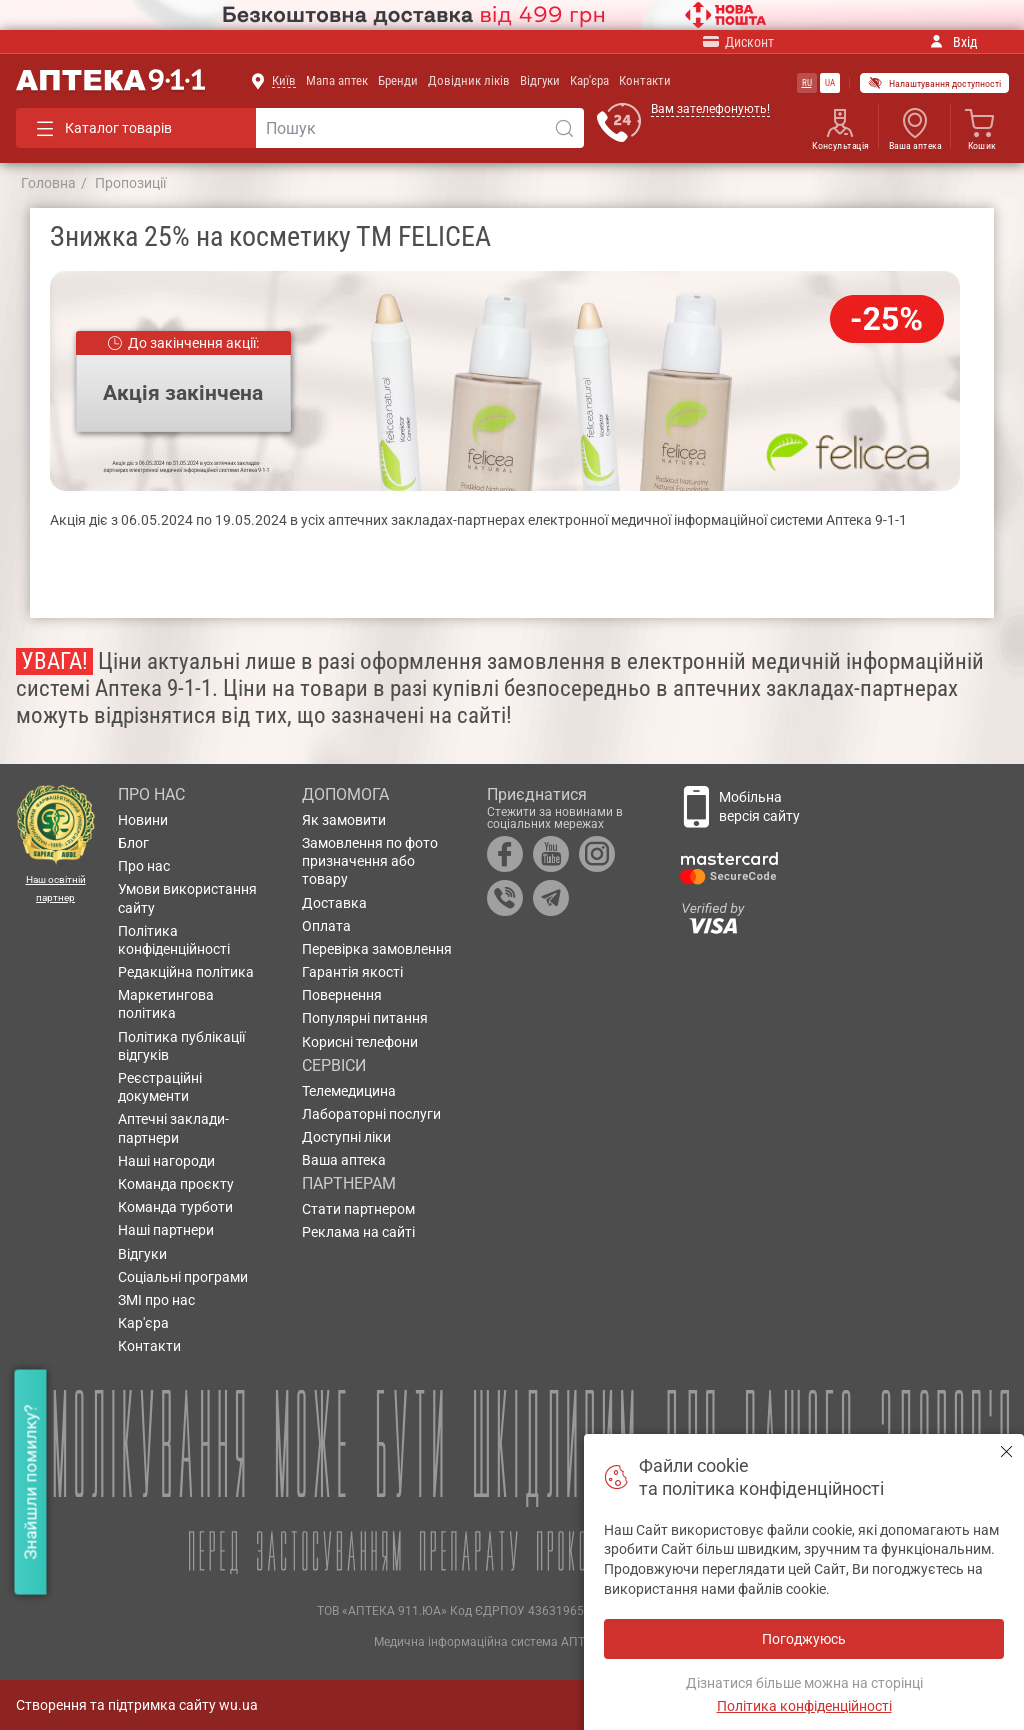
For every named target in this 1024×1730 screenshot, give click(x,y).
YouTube (551, 854)
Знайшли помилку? (30, 1481)
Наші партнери (166, 1230)
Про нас (144, 866)
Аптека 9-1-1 (110, 81)
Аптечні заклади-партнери (173, 1128)
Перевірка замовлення (377, 949)
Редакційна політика (186, 972)
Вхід (954, 42)
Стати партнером (358, 1209)
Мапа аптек (337, 80)
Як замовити (344, 820)
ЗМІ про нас (156, 1300)
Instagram (597, 854)
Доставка (334, 903)
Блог (133, 843)
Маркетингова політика (166, 1004)
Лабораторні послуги (371, 1114)
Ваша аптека (914, 146)
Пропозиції (130, 183)
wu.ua (238, 1705)
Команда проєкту (176, 1184)
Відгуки (540, 80)
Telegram (551, 898)
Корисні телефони (360, 1042)
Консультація (840, 146)
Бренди (398, 80)
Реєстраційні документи (160, 1087)
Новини (143, 820)
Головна (48, 183)
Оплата (326, 926)
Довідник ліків (469, 80)
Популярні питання (365, 1018)
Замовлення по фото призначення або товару (370, 861)
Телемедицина (349, 1091)
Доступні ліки (346, 1137)
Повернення (342, 995)
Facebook (505, 854)
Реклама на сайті (358, 1232)
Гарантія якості (352, 972)
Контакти (645, 80)
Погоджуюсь (1006, 1451)
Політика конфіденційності (174, 940)
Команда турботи (175, 1207)
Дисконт (738, 41)
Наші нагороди (166, 1161)
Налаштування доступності (934, 83)
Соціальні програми (183, 1277)
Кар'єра (589, 80)
